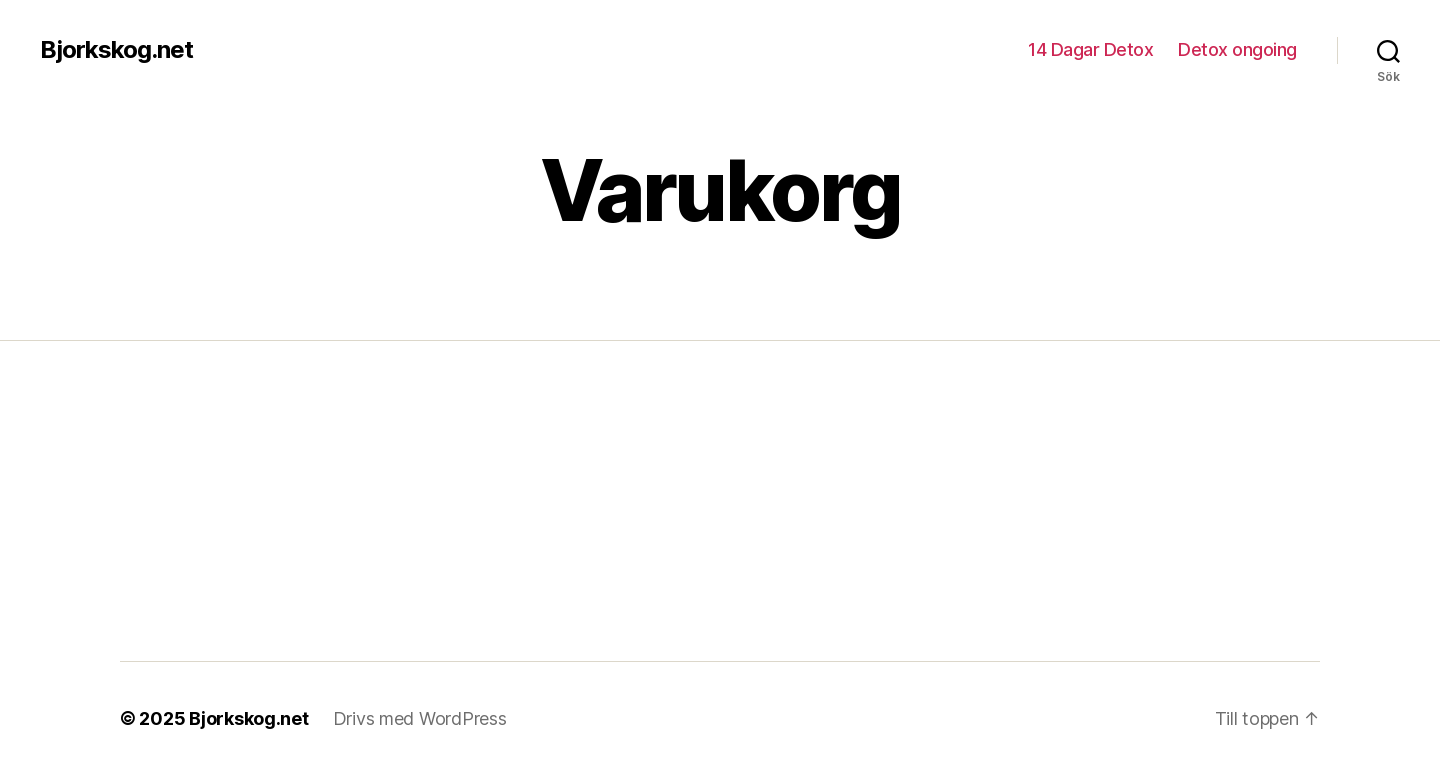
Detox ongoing (1237, 49)
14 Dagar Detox (1090, 49)
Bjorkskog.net (116, 50)
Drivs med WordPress (420, 718)
